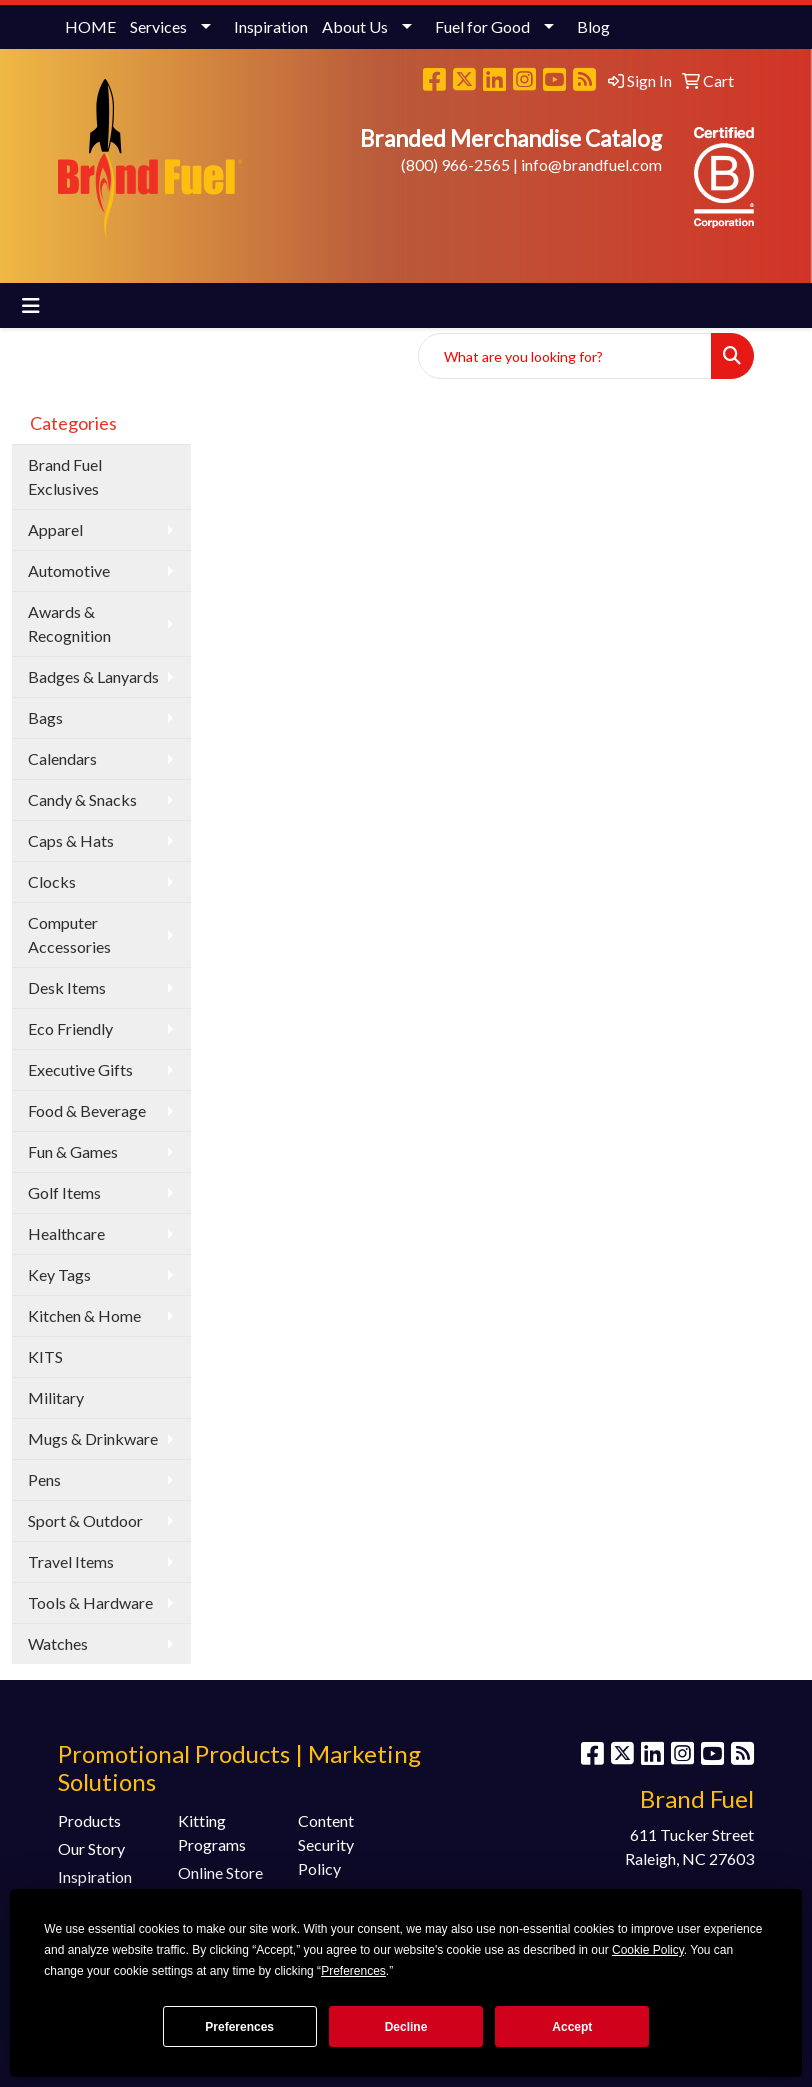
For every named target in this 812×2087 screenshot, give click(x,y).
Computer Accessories (69, 934)
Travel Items (71, 1561)
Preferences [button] (353, 1971)
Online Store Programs (220, 1884)
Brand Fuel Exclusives (65, 476)
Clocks (52, 881)
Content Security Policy (326, 1844)
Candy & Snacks (82, 799)
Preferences (239, 2027)
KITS (45, 1356)
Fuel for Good (482, 26)
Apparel (55, 529)
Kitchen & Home (84, 1315)
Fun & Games (73, 1151)
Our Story (91, 1848)
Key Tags (59, 1274)
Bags (45, 717)
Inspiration (271, 26)
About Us (355, 26)
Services (158, 26)
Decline (406, 2027)
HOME (90, 26)
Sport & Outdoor (85, 1520)
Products (89, 1820)
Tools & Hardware (90, 1602)
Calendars (62, 758)
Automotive (69, 570)
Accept (572, 2027)
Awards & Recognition (69, 623)
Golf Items (64, 1192)
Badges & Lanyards (93, 676)
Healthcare (66, 1233)
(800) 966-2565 (455, 164)
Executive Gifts (80, 1069)
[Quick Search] (565, 356)
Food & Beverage (87, 1110)
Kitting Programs (212, 1832)
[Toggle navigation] (31, 305)
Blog (593, 26)
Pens (44, 1479)
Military (56, 1397)
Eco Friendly (70, 1028)
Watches (58, 1643)
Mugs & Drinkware (93, 1438)
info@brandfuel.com (591, 164)
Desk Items (67, 987)
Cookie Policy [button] (648, 1950)
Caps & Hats (71, 840)
